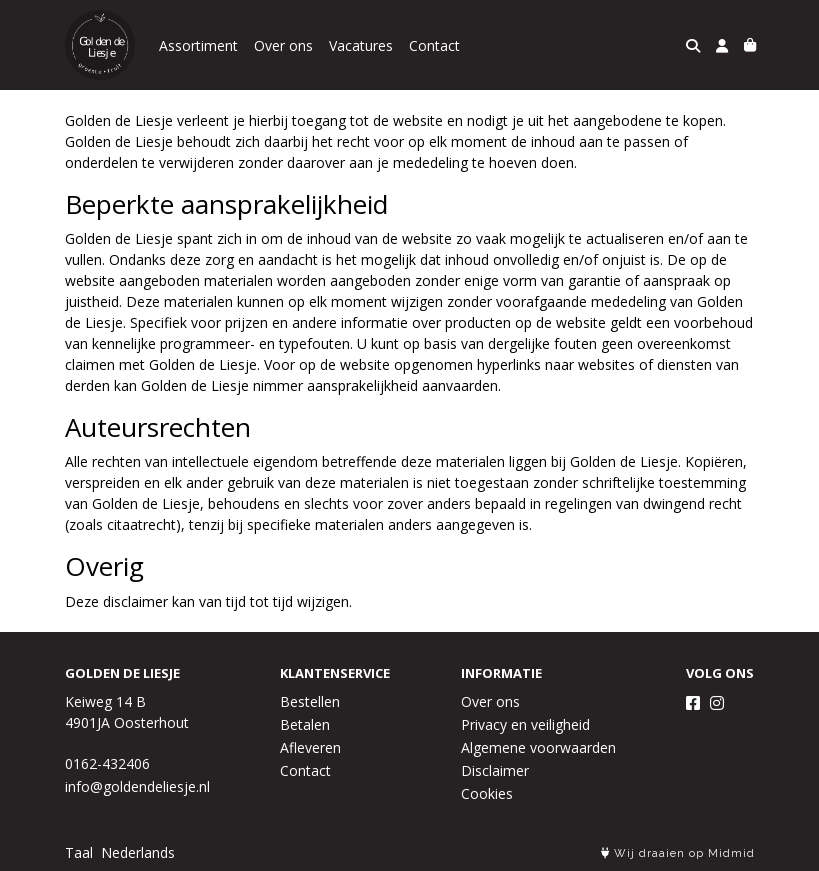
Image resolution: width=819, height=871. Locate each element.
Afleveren (310, 747)
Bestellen (310, 701)
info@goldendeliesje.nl (137, 786)
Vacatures (361, 45)
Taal (79, 852)
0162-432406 (107, 763)
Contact (434, 45)
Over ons (283, 45)
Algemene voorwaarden (538, 747)
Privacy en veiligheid (525, 724)
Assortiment (198, 45)
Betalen (305, 724)
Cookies (487, 793)
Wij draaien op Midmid (678, 853)
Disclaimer (495, 770)
